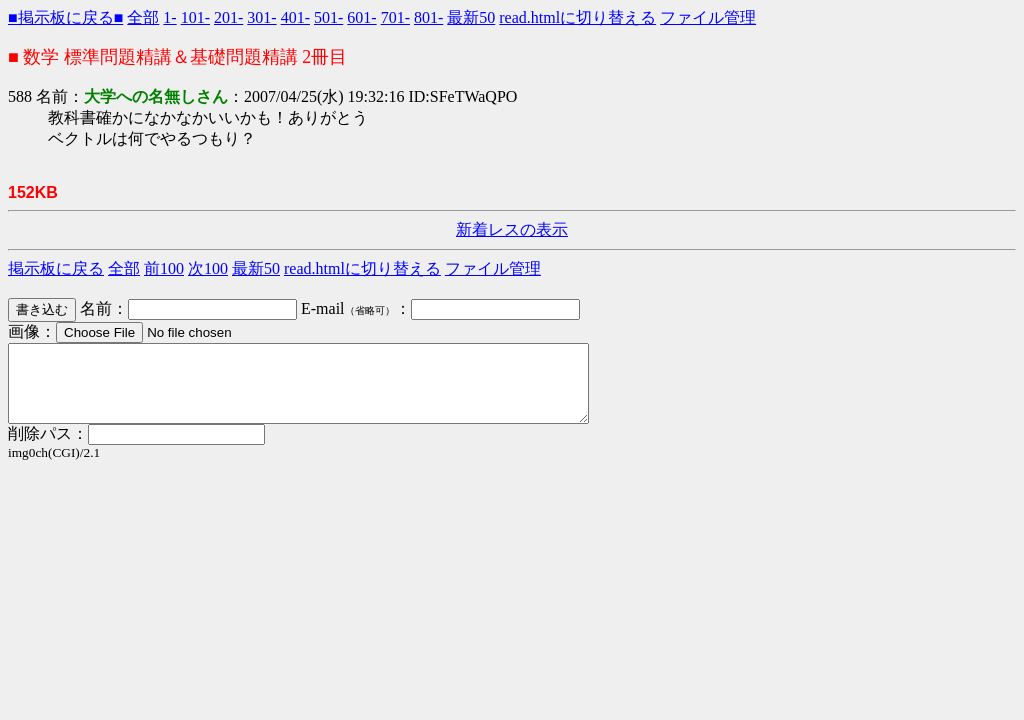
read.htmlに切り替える (577, 17)
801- (428, 17)
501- (328, 17)
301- (261, 17)
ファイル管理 (708, 17)
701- (395, 17)
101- (195, 17)
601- (361, 17)
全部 (143, 17)
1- (169, 17)
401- (295, 17)
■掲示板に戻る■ (65, 17)
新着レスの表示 (512, 229)
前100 (164, 268)
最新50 (471, 17)
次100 (208, 268)
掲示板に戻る (56, 268)
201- (228, 17)
